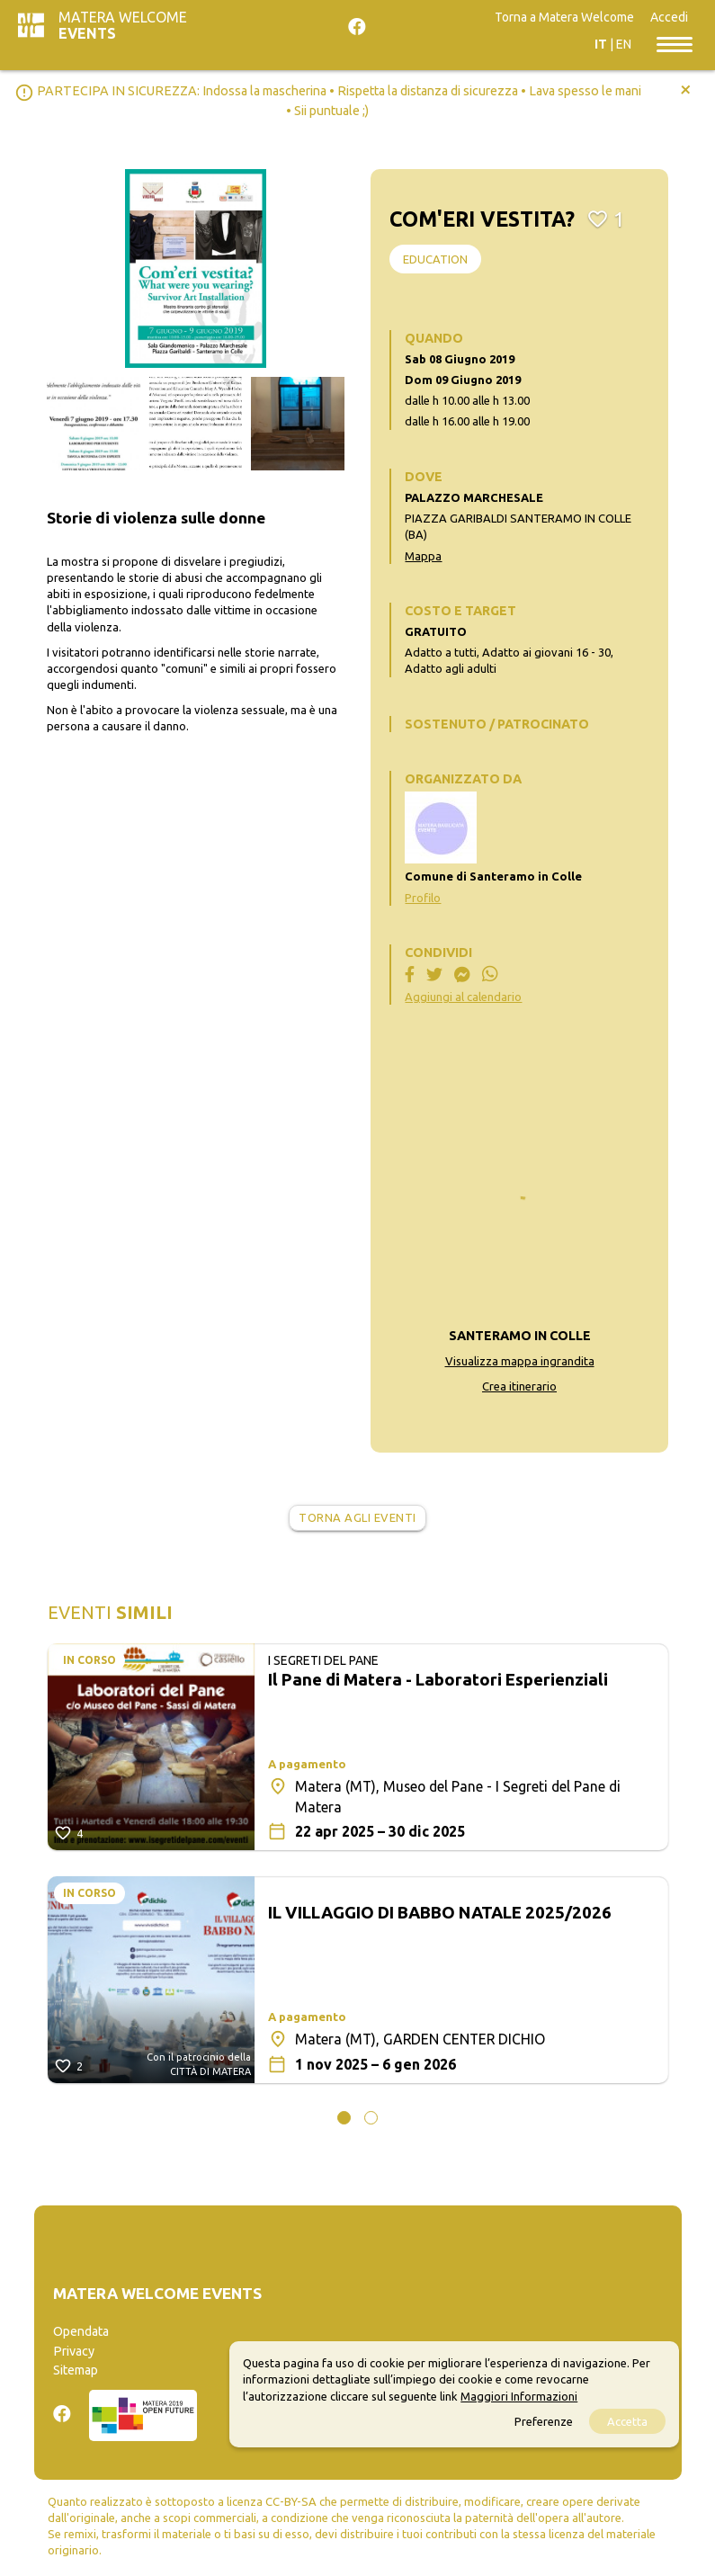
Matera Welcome (122, 25)
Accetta (627, 2421)
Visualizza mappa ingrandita (519, 1361)
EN (623, 44)
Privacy (73, 2351)
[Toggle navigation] (675, 43)
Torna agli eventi (357, 1517)
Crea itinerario (519, 1386)
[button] (344, 2117)
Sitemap (75, 2370)
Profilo (423, 897)
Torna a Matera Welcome (564, 17)
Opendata (81, 2331)
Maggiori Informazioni (518, 2396)
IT (600, 44)
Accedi (669, 17)
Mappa (423, 556)
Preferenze (543, 2421)
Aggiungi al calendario (463, 996)
